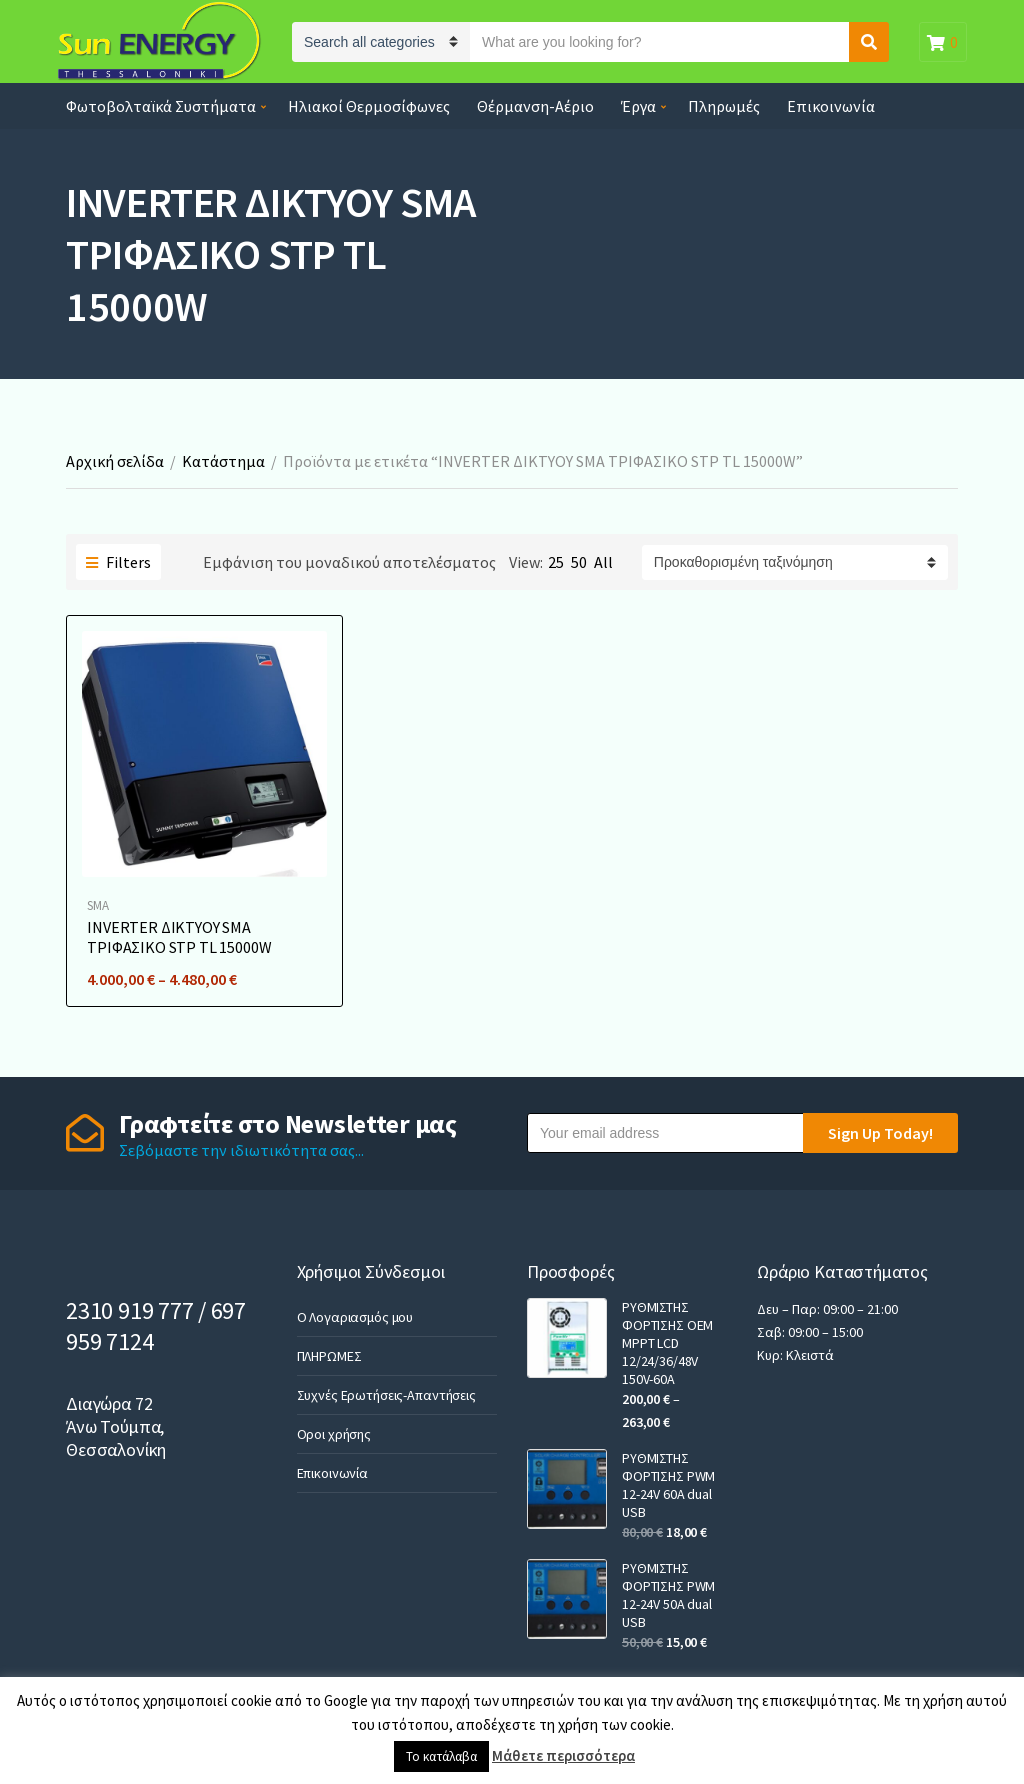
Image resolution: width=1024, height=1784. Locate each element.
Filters (118, 562)
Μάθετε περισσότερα (563, 1755)
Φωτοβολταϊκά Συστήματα (161, 106)
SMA (98, 905)
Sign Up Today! (880, 1133)
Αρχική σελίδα (115, 461)
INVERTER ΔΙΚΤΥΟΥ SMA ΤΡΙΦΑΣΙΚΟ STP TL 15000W (179, 937)
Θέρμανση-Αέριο (535, 106)
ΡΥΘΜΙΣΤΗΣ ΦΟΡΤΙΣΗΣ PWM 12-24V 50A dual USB (668, 1595)
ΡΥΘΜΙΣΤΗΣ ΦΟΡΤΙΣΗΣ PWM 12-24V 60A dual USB (668, 1485)
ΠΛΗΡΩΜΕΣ (329, 1356)
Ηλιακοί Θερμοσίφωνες (369, 106)
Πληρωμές (724, 106)
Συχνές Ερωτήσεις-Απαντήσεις (386, 1395)
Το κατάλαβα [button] (441, 1756)
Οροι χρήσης (334, 1434)
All (603, 562)
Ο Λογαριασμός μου (355, 1317)
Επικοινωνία (831, 106)
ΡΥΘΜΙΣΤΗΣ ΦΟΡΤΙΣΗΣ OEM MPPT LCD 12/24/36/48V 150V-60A (667, 1343)
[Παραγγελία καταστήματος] (795, 562)
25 (556, 562)
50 (579, 562)
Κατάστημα (223, 461)
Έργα (638, 106)
